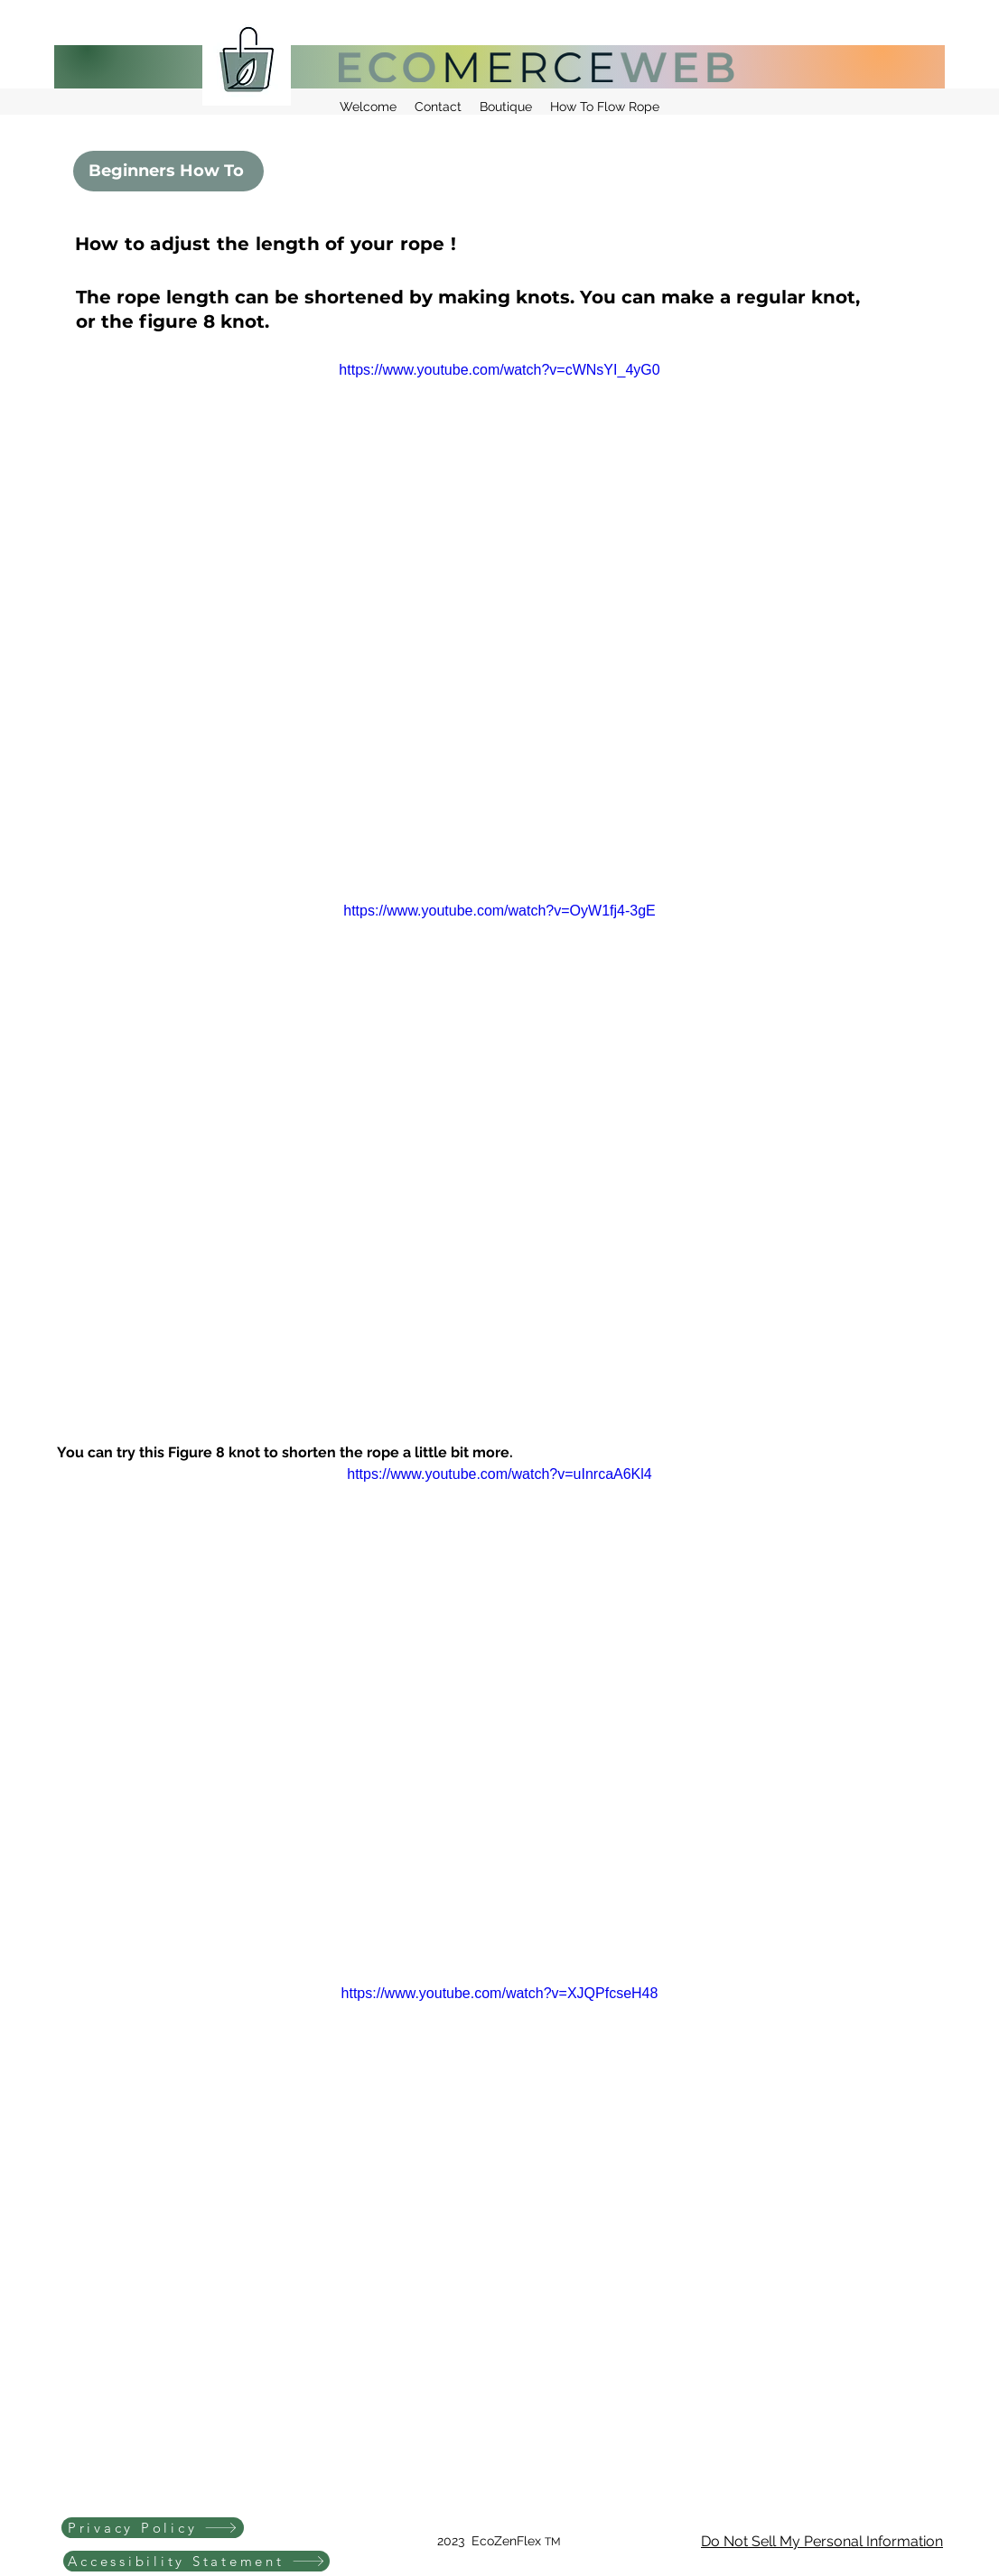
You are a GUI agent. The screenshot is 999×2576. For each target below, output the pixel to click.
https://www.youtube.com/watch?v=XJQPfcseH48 (499, 1993)
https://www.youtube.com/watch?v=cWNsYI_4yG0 (499, 369)
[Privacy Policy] (152, 2527)
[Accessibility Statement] (196, 2561)
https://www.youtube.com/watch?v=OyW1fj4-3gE (499, 911)
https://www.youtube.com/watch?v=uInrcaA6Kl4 (499, 1474)
